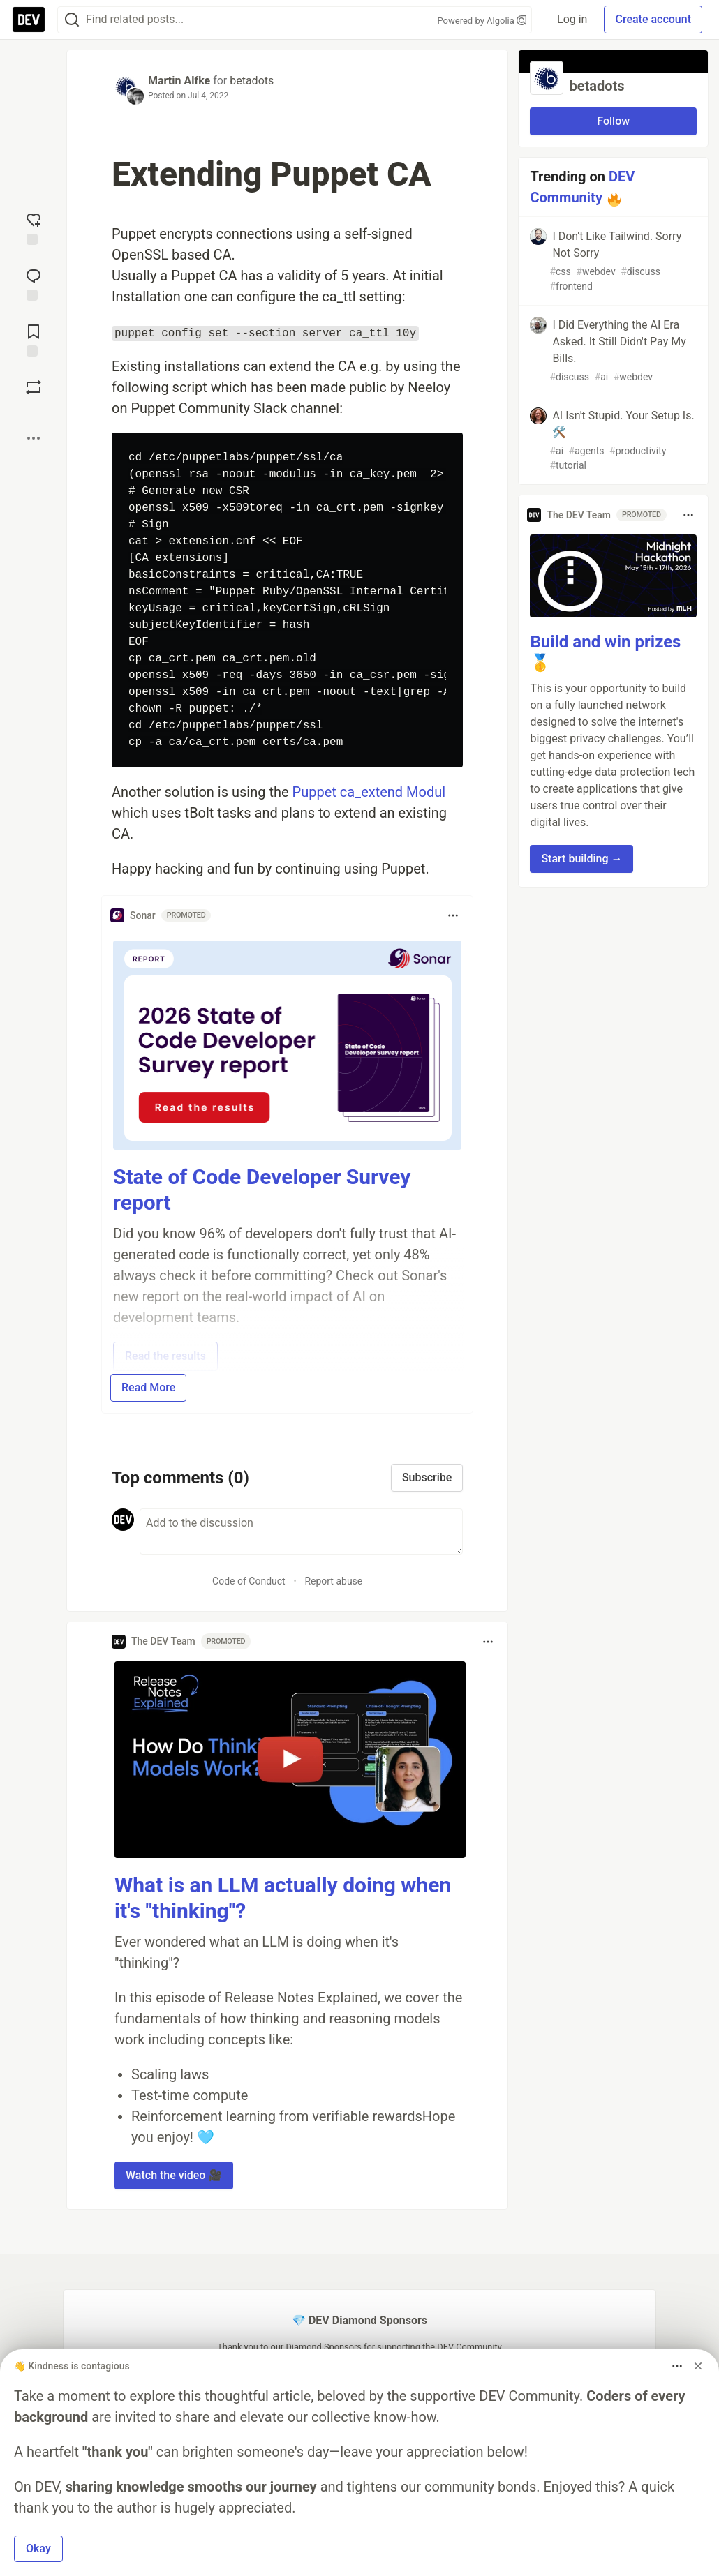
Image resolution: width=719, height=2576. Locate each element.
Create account (653, 19)
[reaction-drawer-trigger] (33, 227)
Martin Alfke (179, 80)
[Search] (72, 20)
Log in (572, 19)
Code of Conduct (249, 1581)
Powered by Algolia (481, 20)
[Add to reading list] (33, 339)
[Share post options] (33, 438)
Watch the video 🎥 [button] (174, 2175)
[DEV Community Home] (28, 19)
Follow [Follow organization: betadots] (613, 121)
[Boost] (33, 387)
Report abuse (333, 1581)
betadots (252, 80)
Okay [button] (38, 2548)
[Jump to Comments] (33, 283)
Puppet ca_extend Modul (369, 792)
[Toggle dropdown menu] (453, 915)
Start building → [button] (581, 858)
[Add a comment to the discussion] (301, 1531)
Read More (148, 1387)
